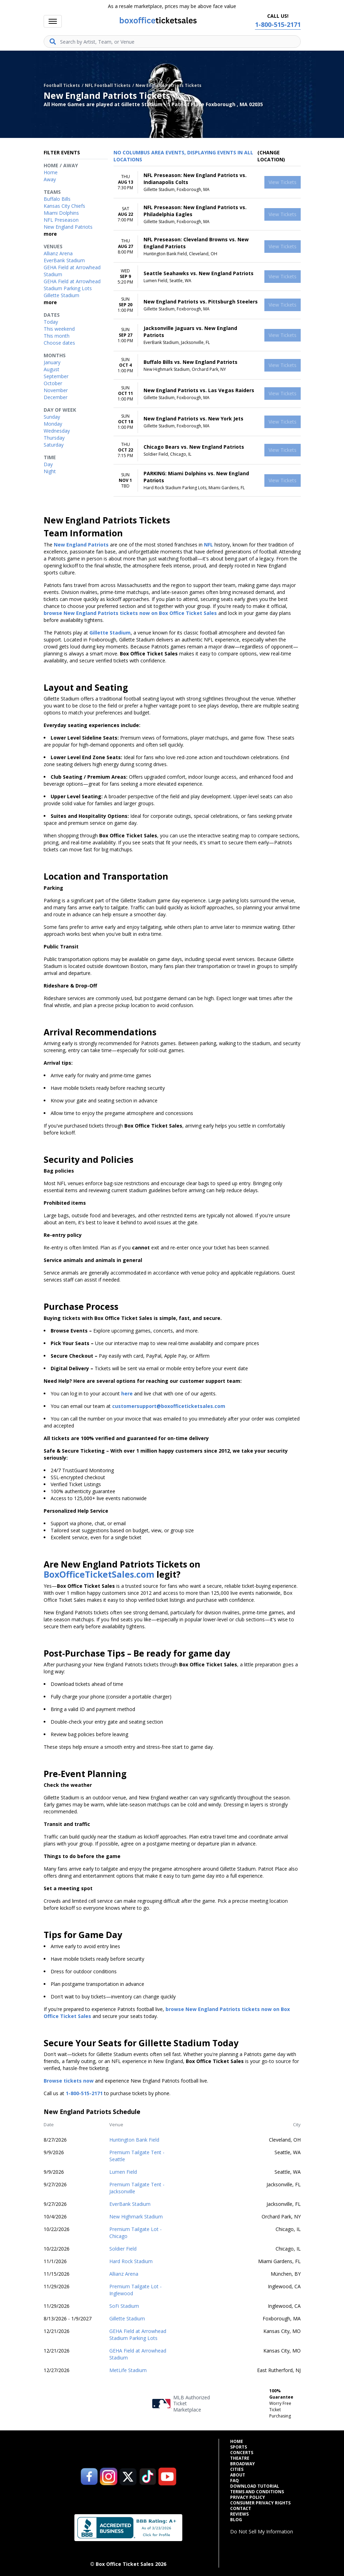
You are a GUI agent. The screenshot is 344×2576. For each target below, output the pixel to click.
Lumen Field (123, 2171)
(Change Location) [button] (271, 156)
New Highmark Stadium (136, 2216)
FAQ (234, 2480)
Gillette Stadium (127, 2318)
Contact (240, 2508)
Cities (236, 2469)
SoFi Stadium (124, 2306)
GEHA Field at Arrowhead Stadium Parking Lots (137, 2334)
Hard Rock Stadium (131, 2261)
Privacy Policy (247, 2497)
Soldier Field (123, 2248)
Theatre (239, 2458)
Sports (238, 2447)
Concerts (241, 2453)
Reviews (239, 2514)
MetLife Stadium (128, 2370)
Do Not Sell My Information (261, 2531)
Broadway (242, 2464)
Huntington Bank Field (134, 2139)
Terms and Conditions (257, 2492)
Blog (236, 2520)
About (237, 2475)
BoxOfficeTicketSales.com (99, 1574)
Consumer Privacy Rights (260, 2503)
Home (236, 2441)
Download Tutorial (254, 2486)
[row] (207, 182)
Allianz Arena (123, 2273)
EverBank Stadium (130, 2204)
